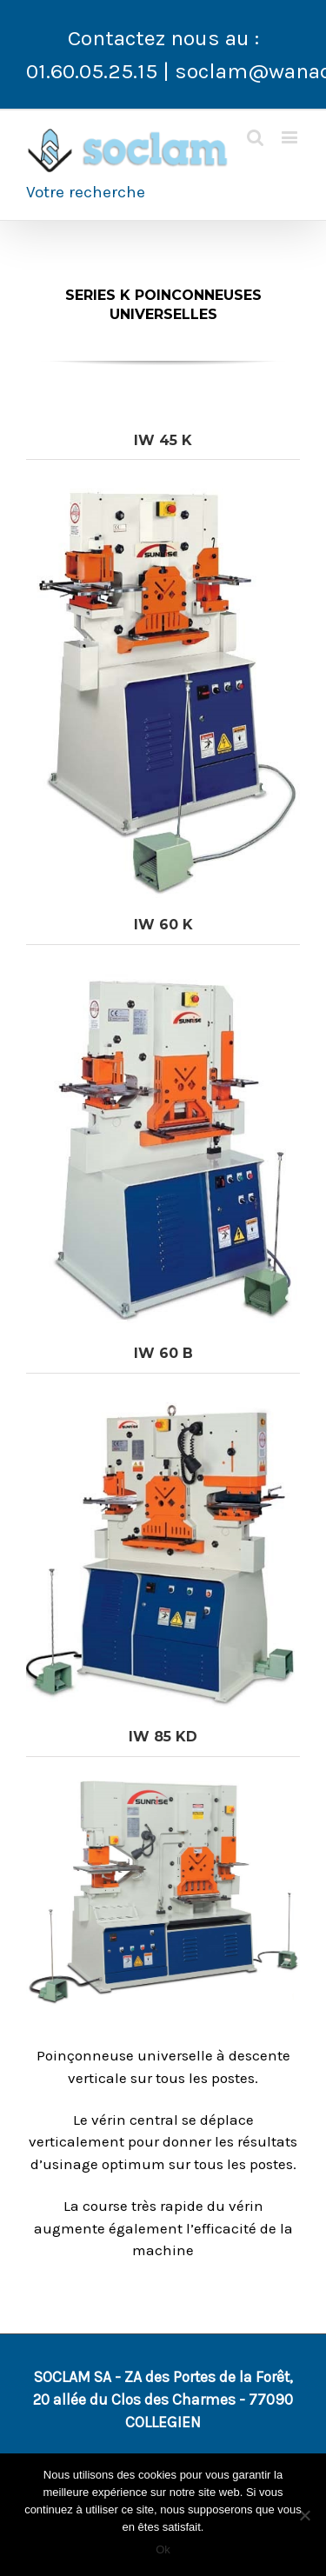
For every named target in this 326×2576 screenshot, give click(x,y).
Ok (163, 2549)
